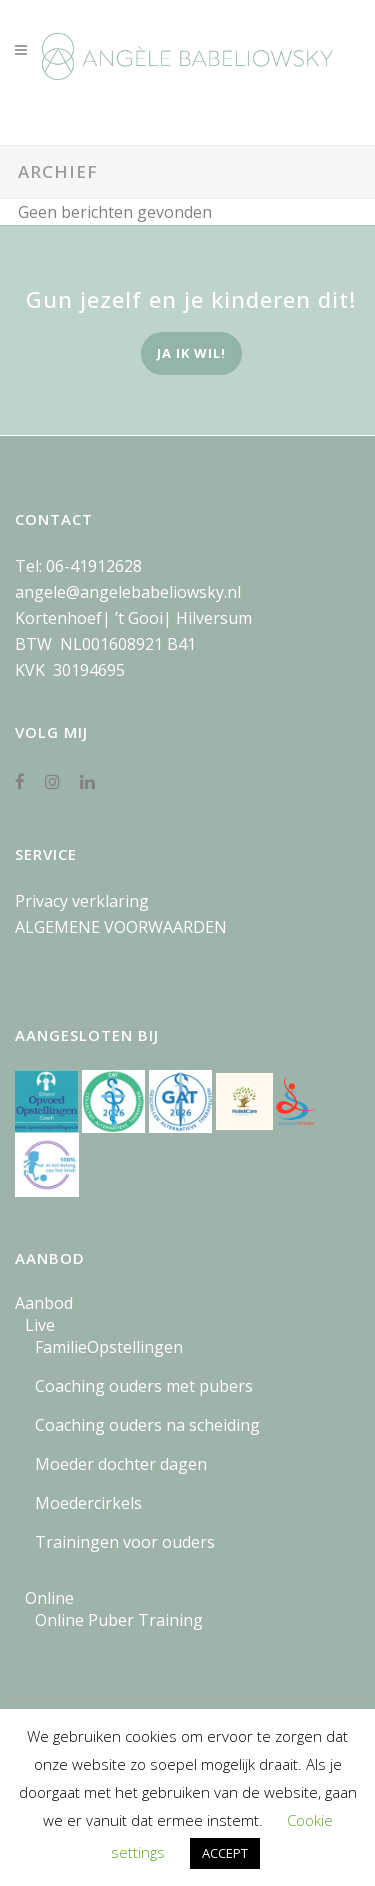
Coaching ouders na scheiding (147, 1425)
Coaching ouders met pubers (144, 1386)
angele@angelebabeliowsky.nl (128, 592)
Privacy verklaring (82, 901)
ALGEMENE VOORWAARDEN (121, 927)
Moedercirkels (88, 1503)
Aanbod (44, 1303)
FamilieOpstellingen (109, 1347)
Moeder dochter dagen (121, 1464)
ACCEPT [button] (225, 1853)
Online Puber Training (119, 1620)
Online (49, 1598)
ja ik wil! (191, 353)
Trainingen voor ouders (125, 1542)
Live (40, 1325)
